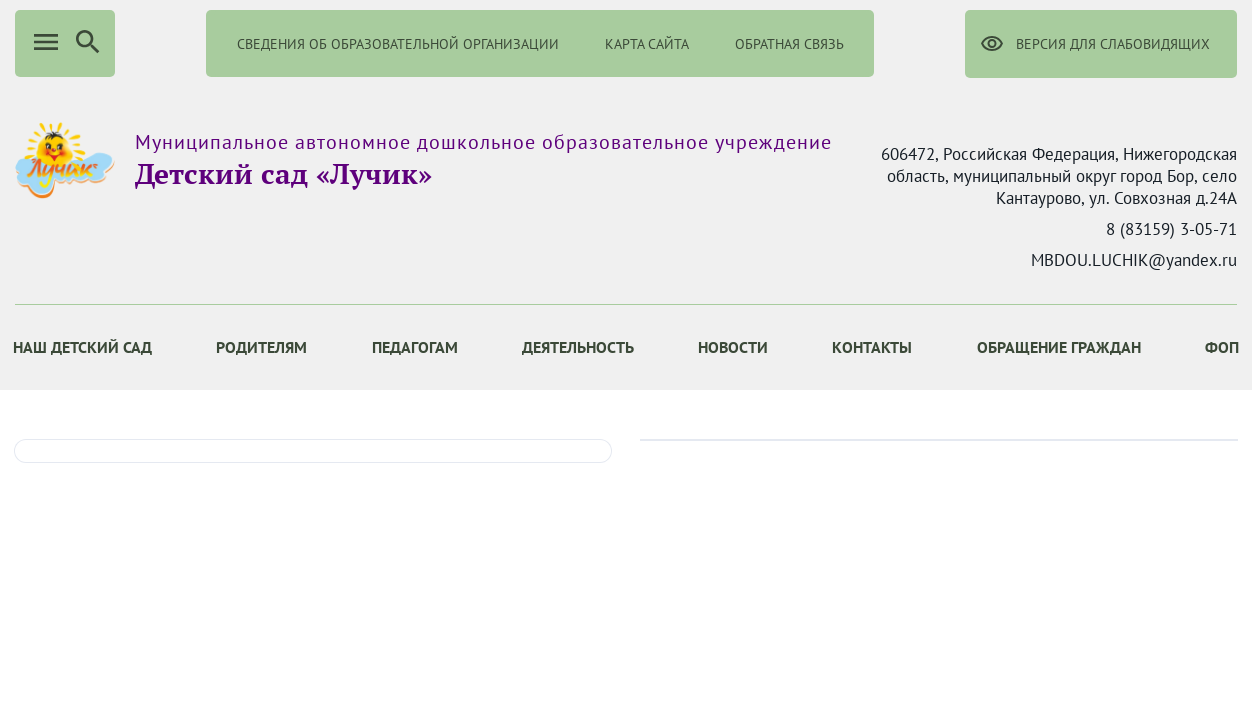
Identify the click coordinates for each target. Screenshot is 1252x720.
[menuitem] (261, 347)
